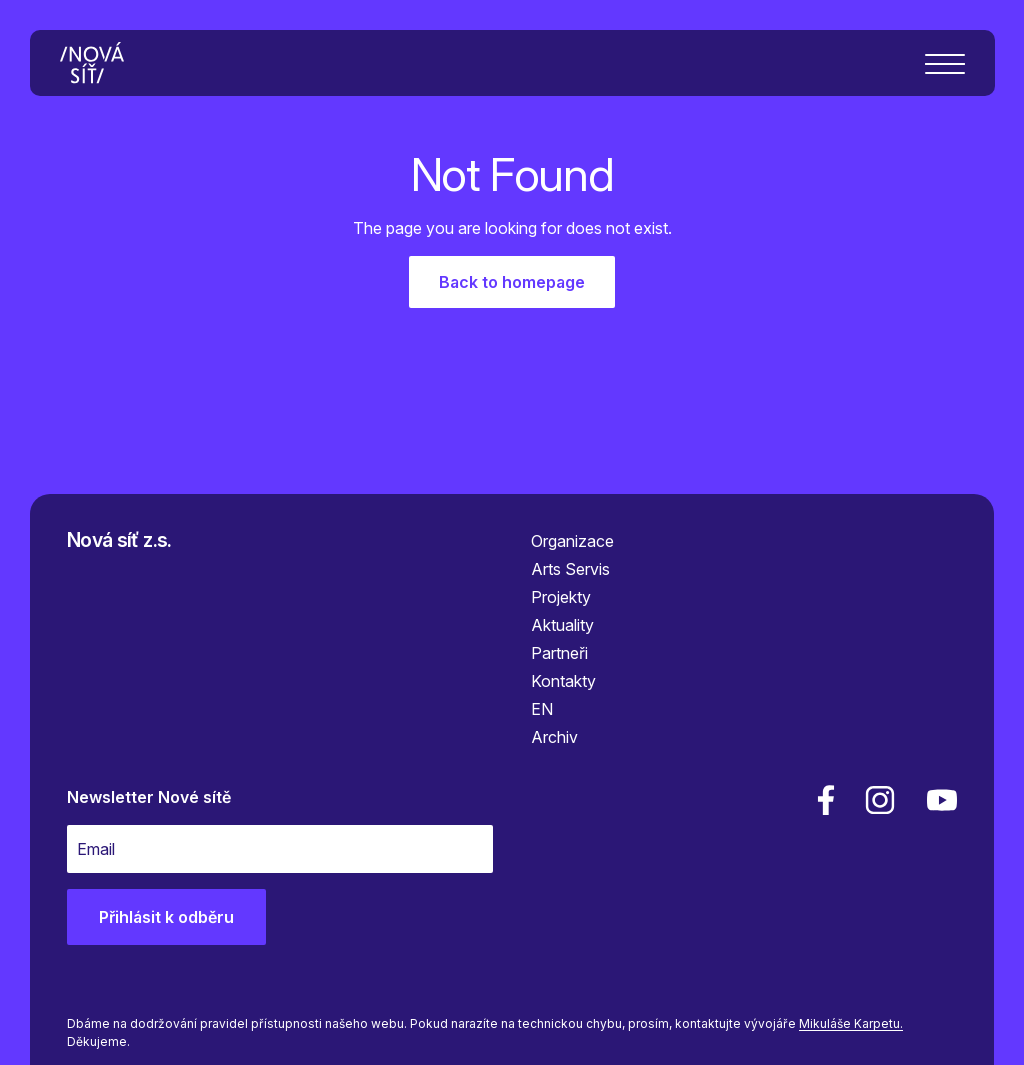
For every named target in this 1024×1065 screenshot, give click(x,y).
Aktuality (562, 625)
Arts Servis (570, 569)
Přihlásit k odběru (166, 917)
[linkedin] (880, 800)
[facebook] (826, 800)
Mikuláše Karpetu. (851, 1023)
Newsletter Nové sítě (149, 797)
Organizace (572, 541)
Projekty (561, 597)
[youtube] (938, 800)
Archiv (554, 737)
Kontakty (563, 681)
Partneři (559, 653)
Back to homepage (512, 282)
